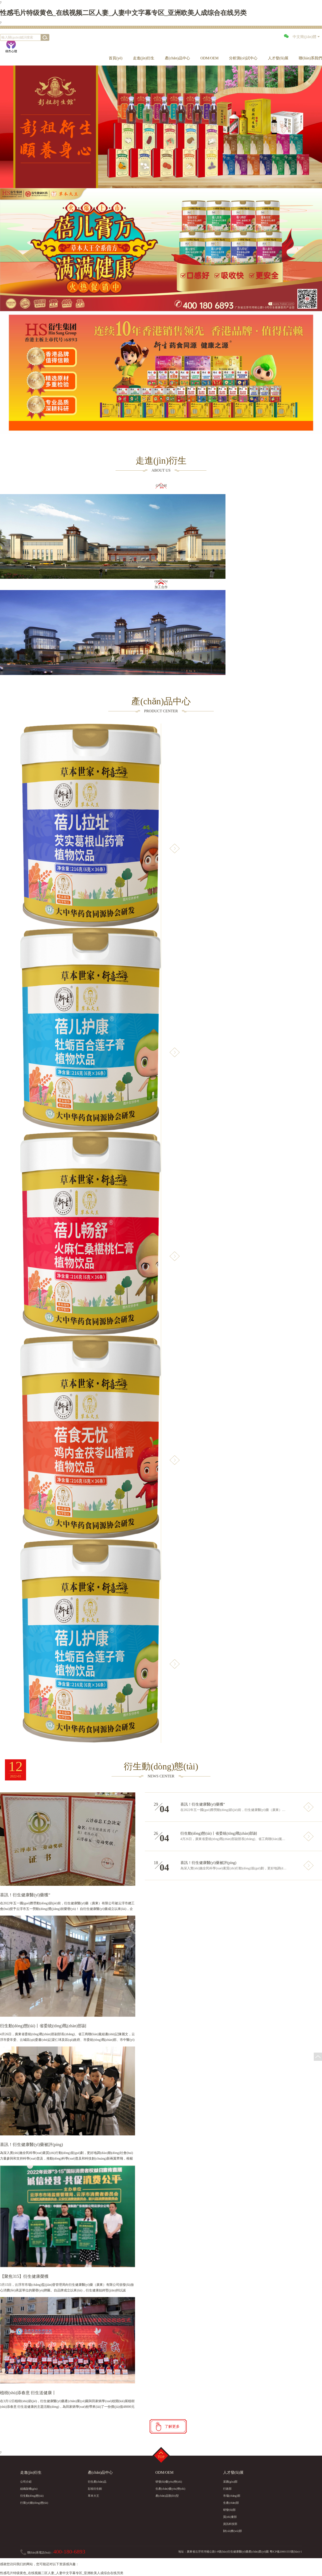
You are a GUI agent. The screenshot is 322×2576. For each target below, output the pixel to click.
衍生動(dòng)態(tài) (32, 2495)
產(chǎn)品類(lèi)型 (167, 2495)
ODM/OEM (209, 58)
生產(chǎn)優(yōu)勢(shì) (170, 2488)
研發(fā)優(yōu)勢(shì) (168, 2481)
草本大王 (93, 2495)
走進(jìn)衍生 (144, 58)
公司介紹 (25, 2481)
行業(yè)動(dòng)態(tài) (34, 2502)
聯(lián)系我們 (310, 58)
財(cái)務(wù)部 (232, 2531)
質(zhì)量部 (230, 2517)
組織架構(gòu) (29, 2488)
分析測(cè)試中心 (243, 58)
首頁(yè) (115, 58)
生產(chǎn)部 (231, 2502)
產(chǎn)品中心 (177, 58)
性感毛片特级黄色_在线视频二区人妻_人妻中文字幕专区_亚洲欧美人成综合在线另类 (123, 12)
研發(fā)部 (229, 2509)
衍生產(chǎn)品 (97, 2481)
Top (161, 2455)
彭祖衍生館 (95, 2488)
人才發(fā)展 (278, 58)
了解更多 (172, 2426)
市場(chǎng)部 (231, 2495)
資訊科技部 (230, 2524)
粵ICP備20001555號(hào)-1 (286, 2551)
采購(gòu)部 (230, 2481)
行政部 (227, 2488)
